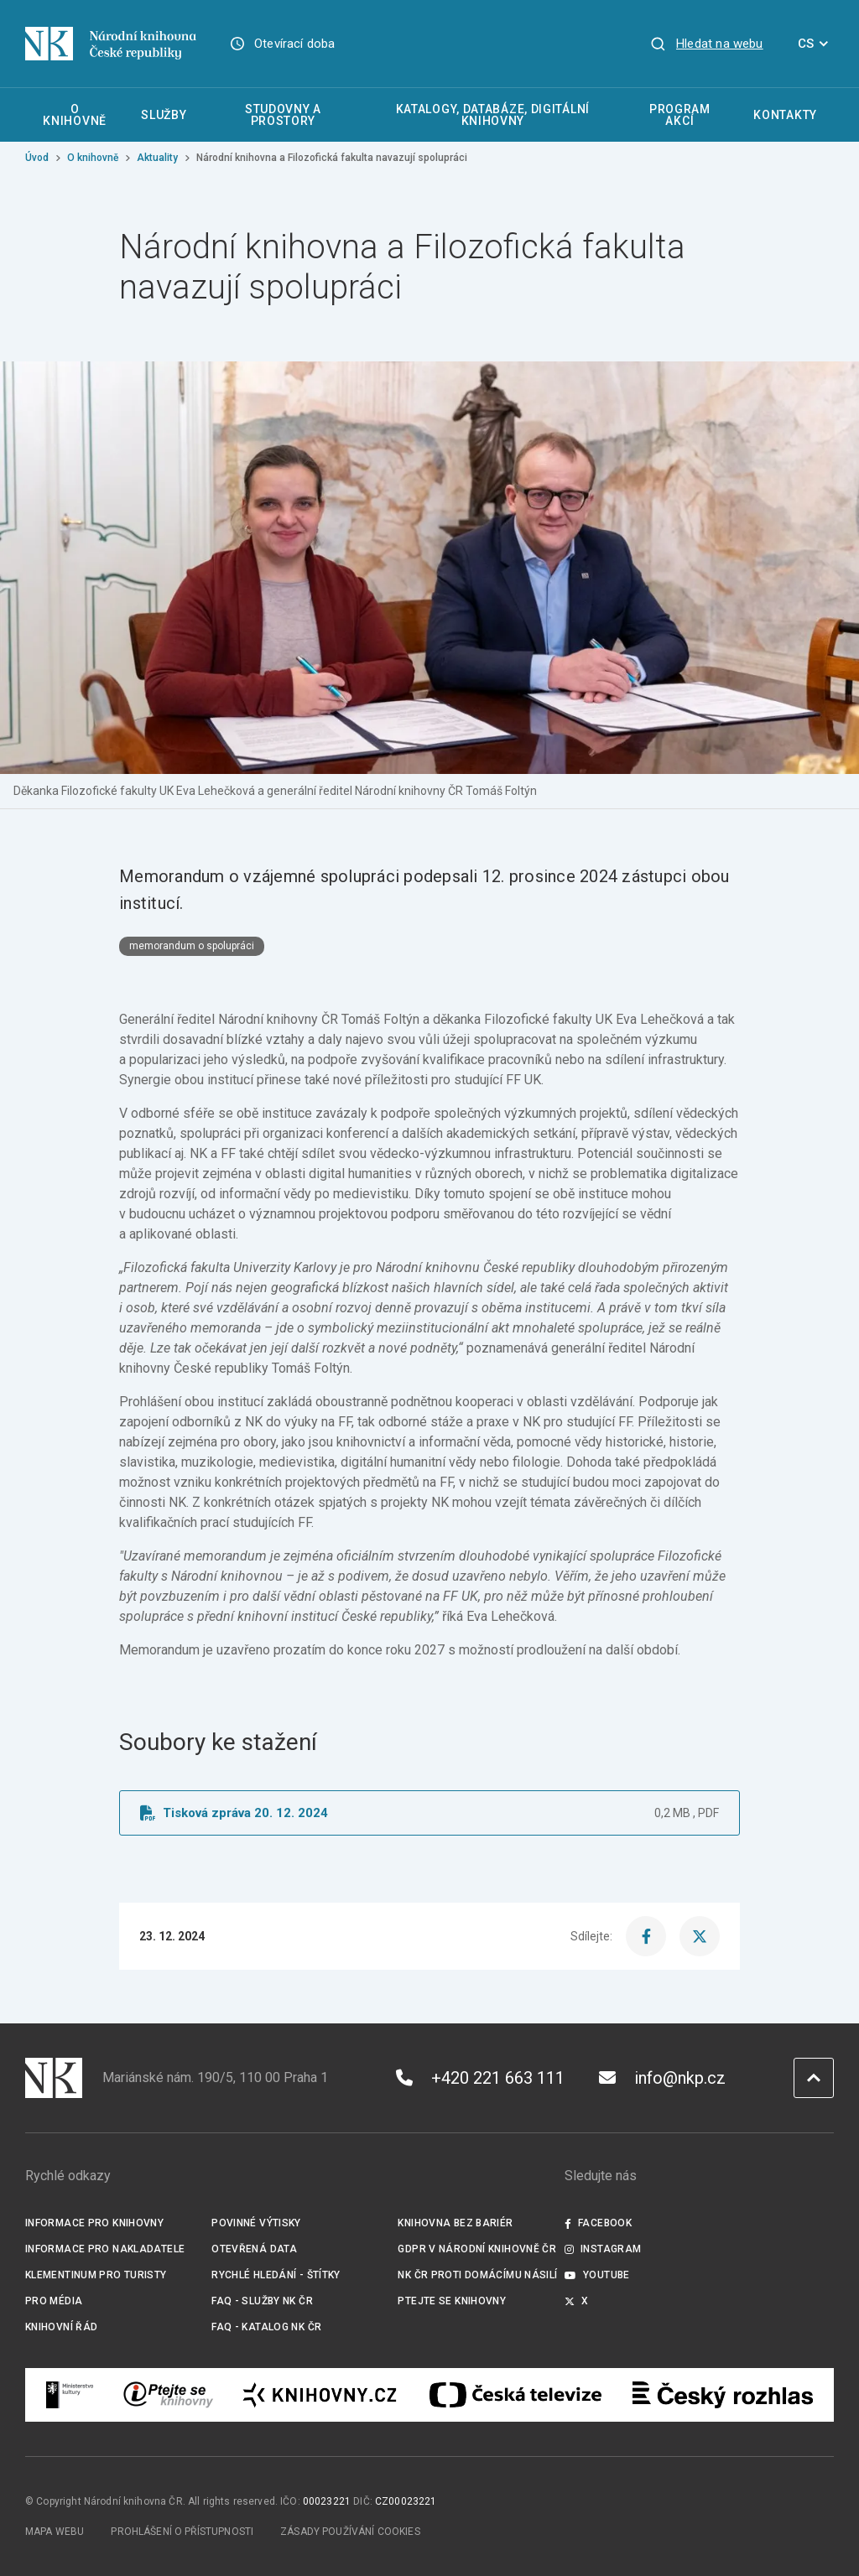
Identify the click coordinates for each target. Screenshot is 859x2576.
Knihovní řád (61, 2327)
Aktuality (157, 158)
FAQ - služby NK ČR (262, 2301)
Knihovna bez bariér (455, 2223)
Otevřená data (254, 2249)
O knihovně (92, 158)
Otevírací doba (295, 43)
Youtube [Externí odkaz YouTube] (597, 2275)
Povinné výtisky (256, 2223)
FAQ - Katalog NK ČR (266, 2327)
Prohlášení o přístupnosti (182, 2531)
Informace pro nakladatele (105, 2249)
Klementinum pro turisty (96, 2275)
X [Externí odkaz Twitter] (577, 2301)
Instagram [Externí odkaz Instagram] (603, 2249)
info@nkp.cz (662, 2078)
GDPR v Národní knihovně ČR (477, 2249)
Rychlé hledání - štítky (276, 2275)
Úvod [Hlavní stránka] (37, 158)
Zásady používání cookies (350, 2531)
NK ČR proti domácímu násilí (477, 2275)
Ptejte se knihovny (452, 2301)
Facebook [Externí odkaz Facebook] (598, 2223)
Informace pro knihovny (94, 2223)
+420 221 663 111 (480, 2078)
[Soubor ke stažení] (429, 1813)
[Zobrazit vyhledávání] (706, 44)
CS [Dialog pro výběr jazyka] (816, 44)
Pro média (53, 2301)
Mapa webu (54, 2531)
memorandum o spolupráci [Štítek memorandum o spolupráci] (191, 946)
